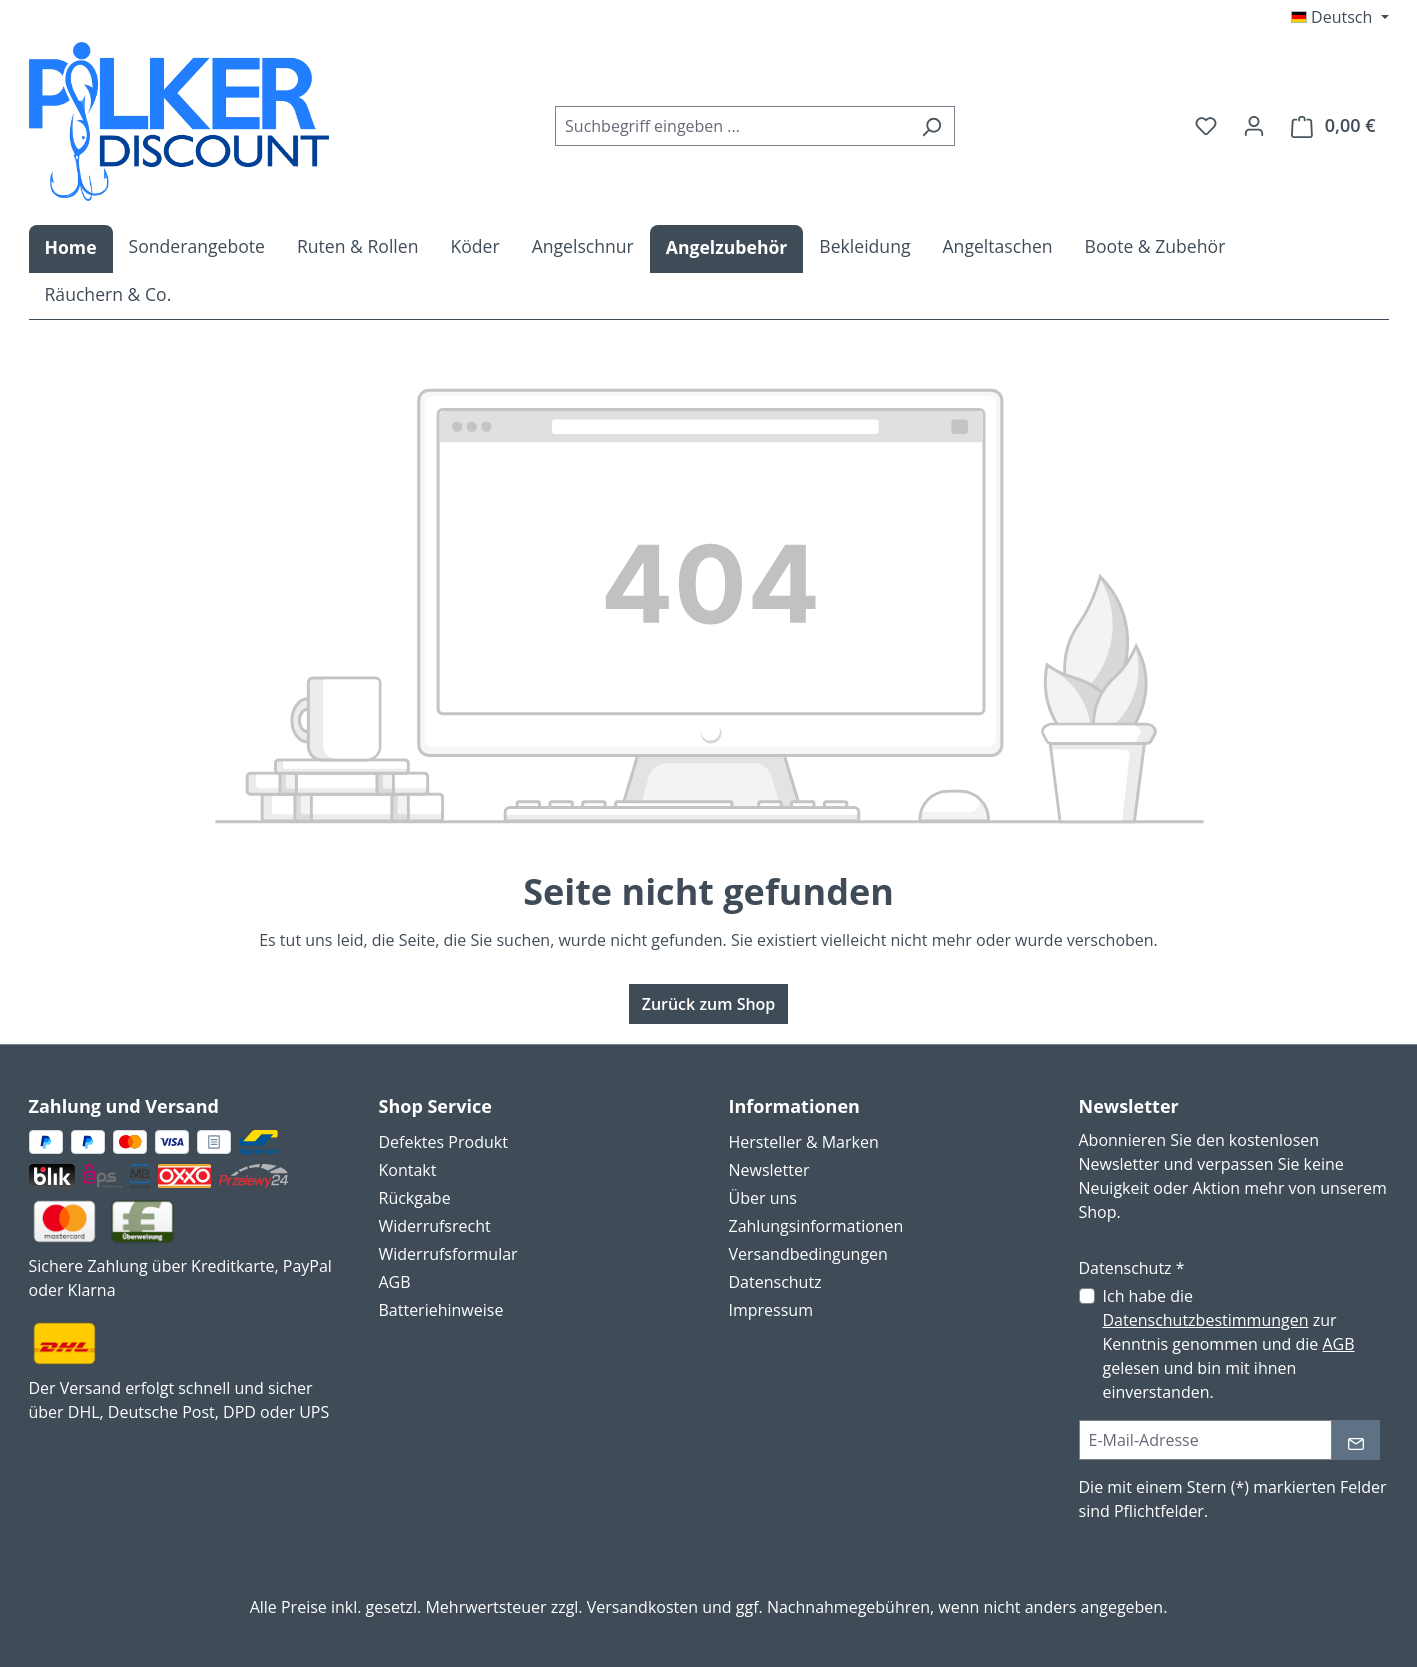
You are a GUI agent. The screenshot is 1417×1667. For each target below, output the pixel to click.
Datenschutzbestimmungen (1206, 1320)
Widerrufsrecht (435, 1226)
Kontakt (408, 1170)
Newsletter (769, 1170)
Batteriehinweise (441, 1310)
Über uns (763, 1198)
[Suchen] (931, 126)
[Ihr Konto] (1254, 125)
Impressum (771, 1310)
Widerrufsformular (448, 1254)
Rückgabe (415, 1198)
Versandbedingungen (808, 1254)
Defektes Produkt (443, 1142)
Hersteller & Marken (804, 1142)
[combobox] (732, 126)
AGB (395, 1282)
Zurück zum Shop (709, 1004)
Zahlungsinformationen (816, 1226)
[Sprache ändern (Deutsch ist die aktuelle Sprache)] (1340, 17)
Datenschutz (775, 1282)
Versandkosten (642, 1607)
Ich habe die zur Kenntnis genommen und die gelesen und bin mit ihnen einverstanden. (1229, 1344)
